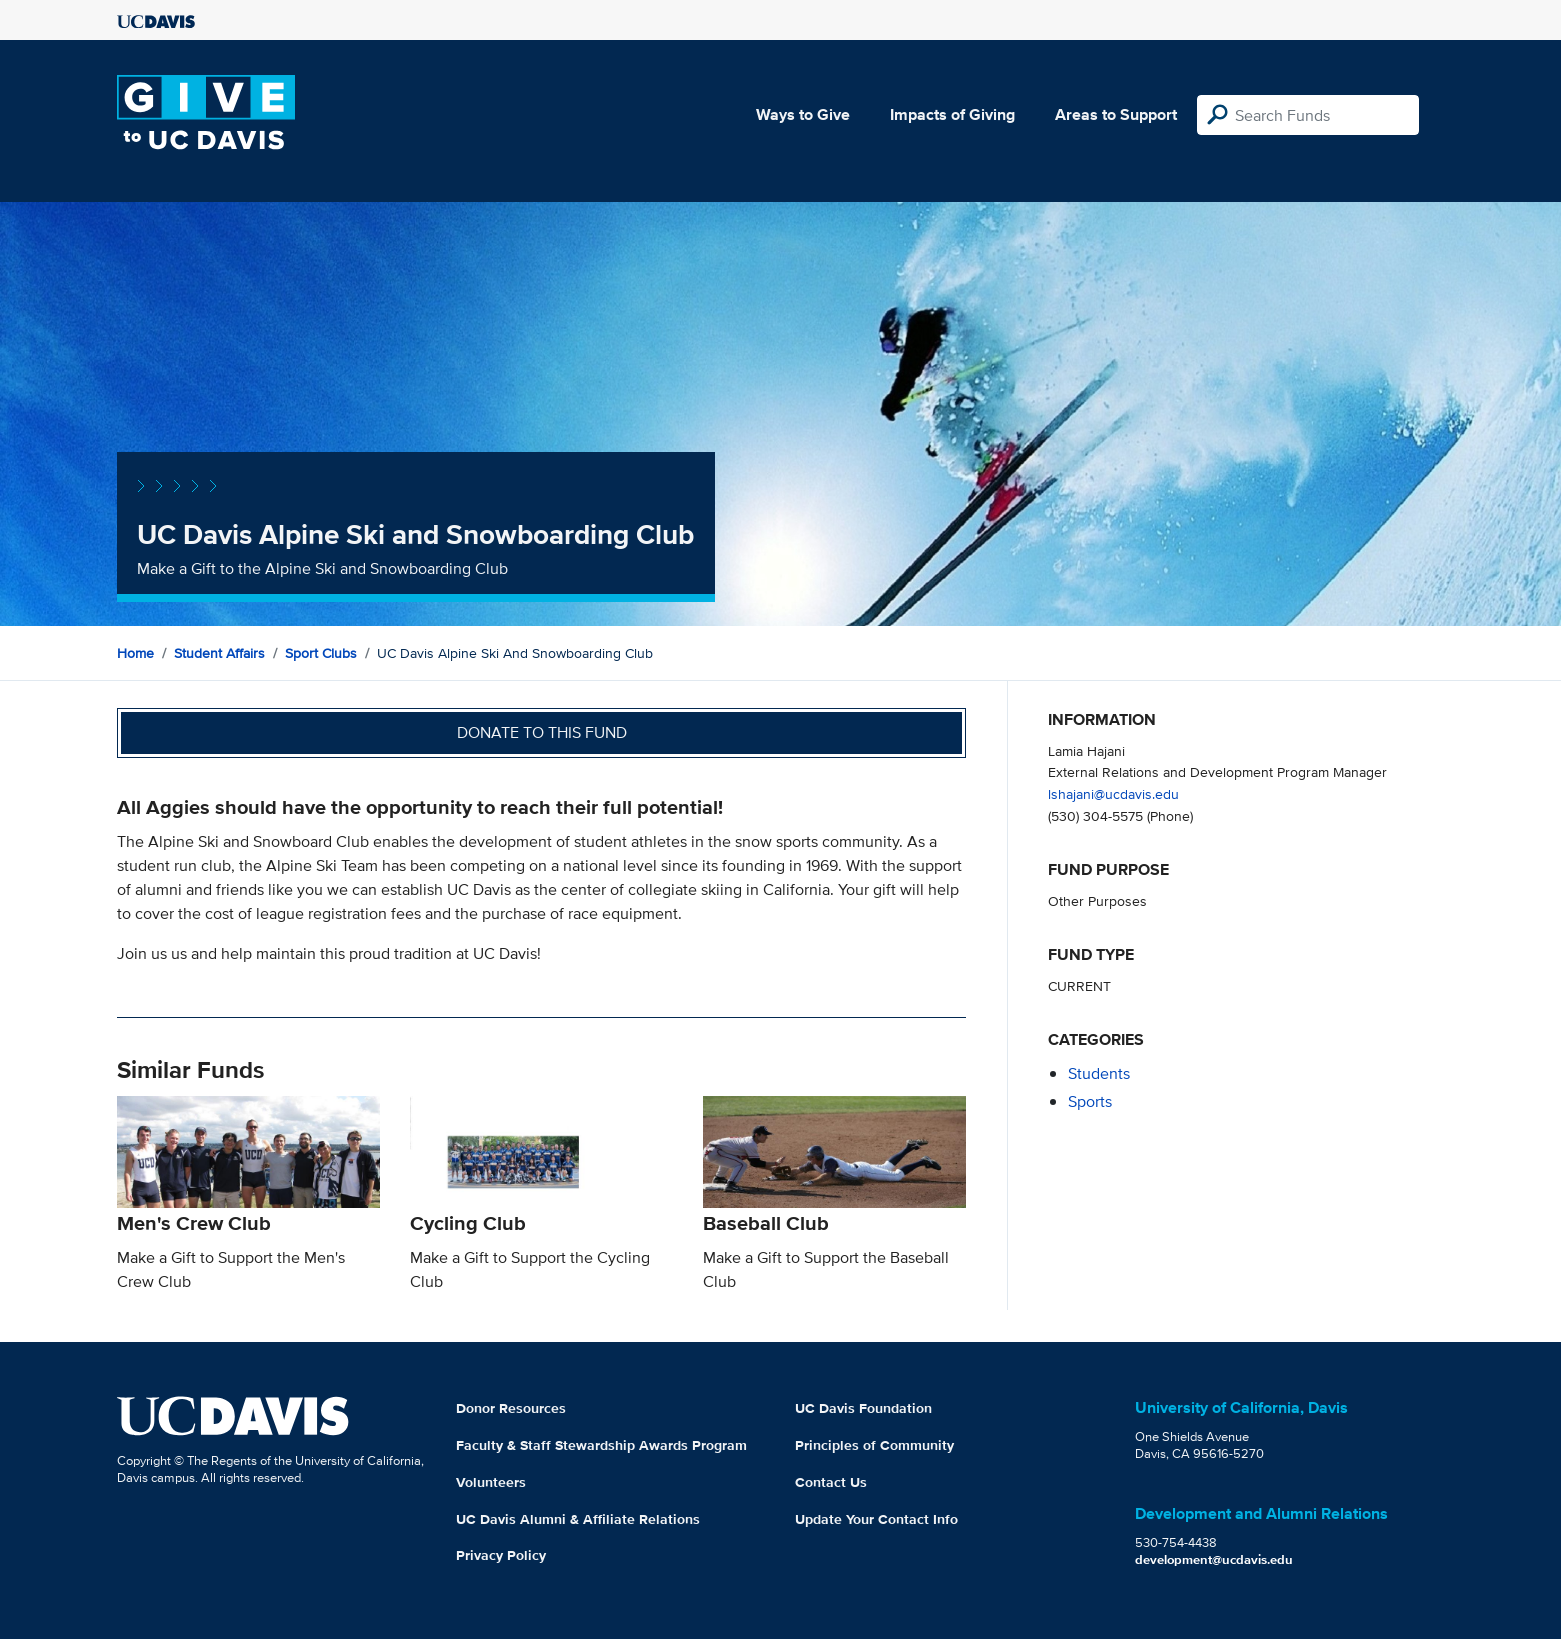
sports (1090, 1101)
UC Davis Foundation (863, 1408)
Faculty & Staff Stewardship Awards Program (601, 1445)
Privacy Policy (501, 1555)
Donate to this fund (542, 732)
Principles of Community (874, 1445)
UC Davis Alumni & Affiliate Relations (578, 1519)
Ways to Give (803, 114)
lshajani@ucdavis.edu (1113, 793)
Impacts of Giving (952, 114)
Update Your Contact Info (876, 1519)
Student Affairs (219, 653)
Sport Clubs (321, 653)
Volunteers (491, 1482)
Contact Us (831, 1482)
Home (135, 653)
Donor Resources (511, 1408)
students (1099, 1073)
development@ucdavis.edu (1214, 1559)
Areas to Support (1116, 114)
